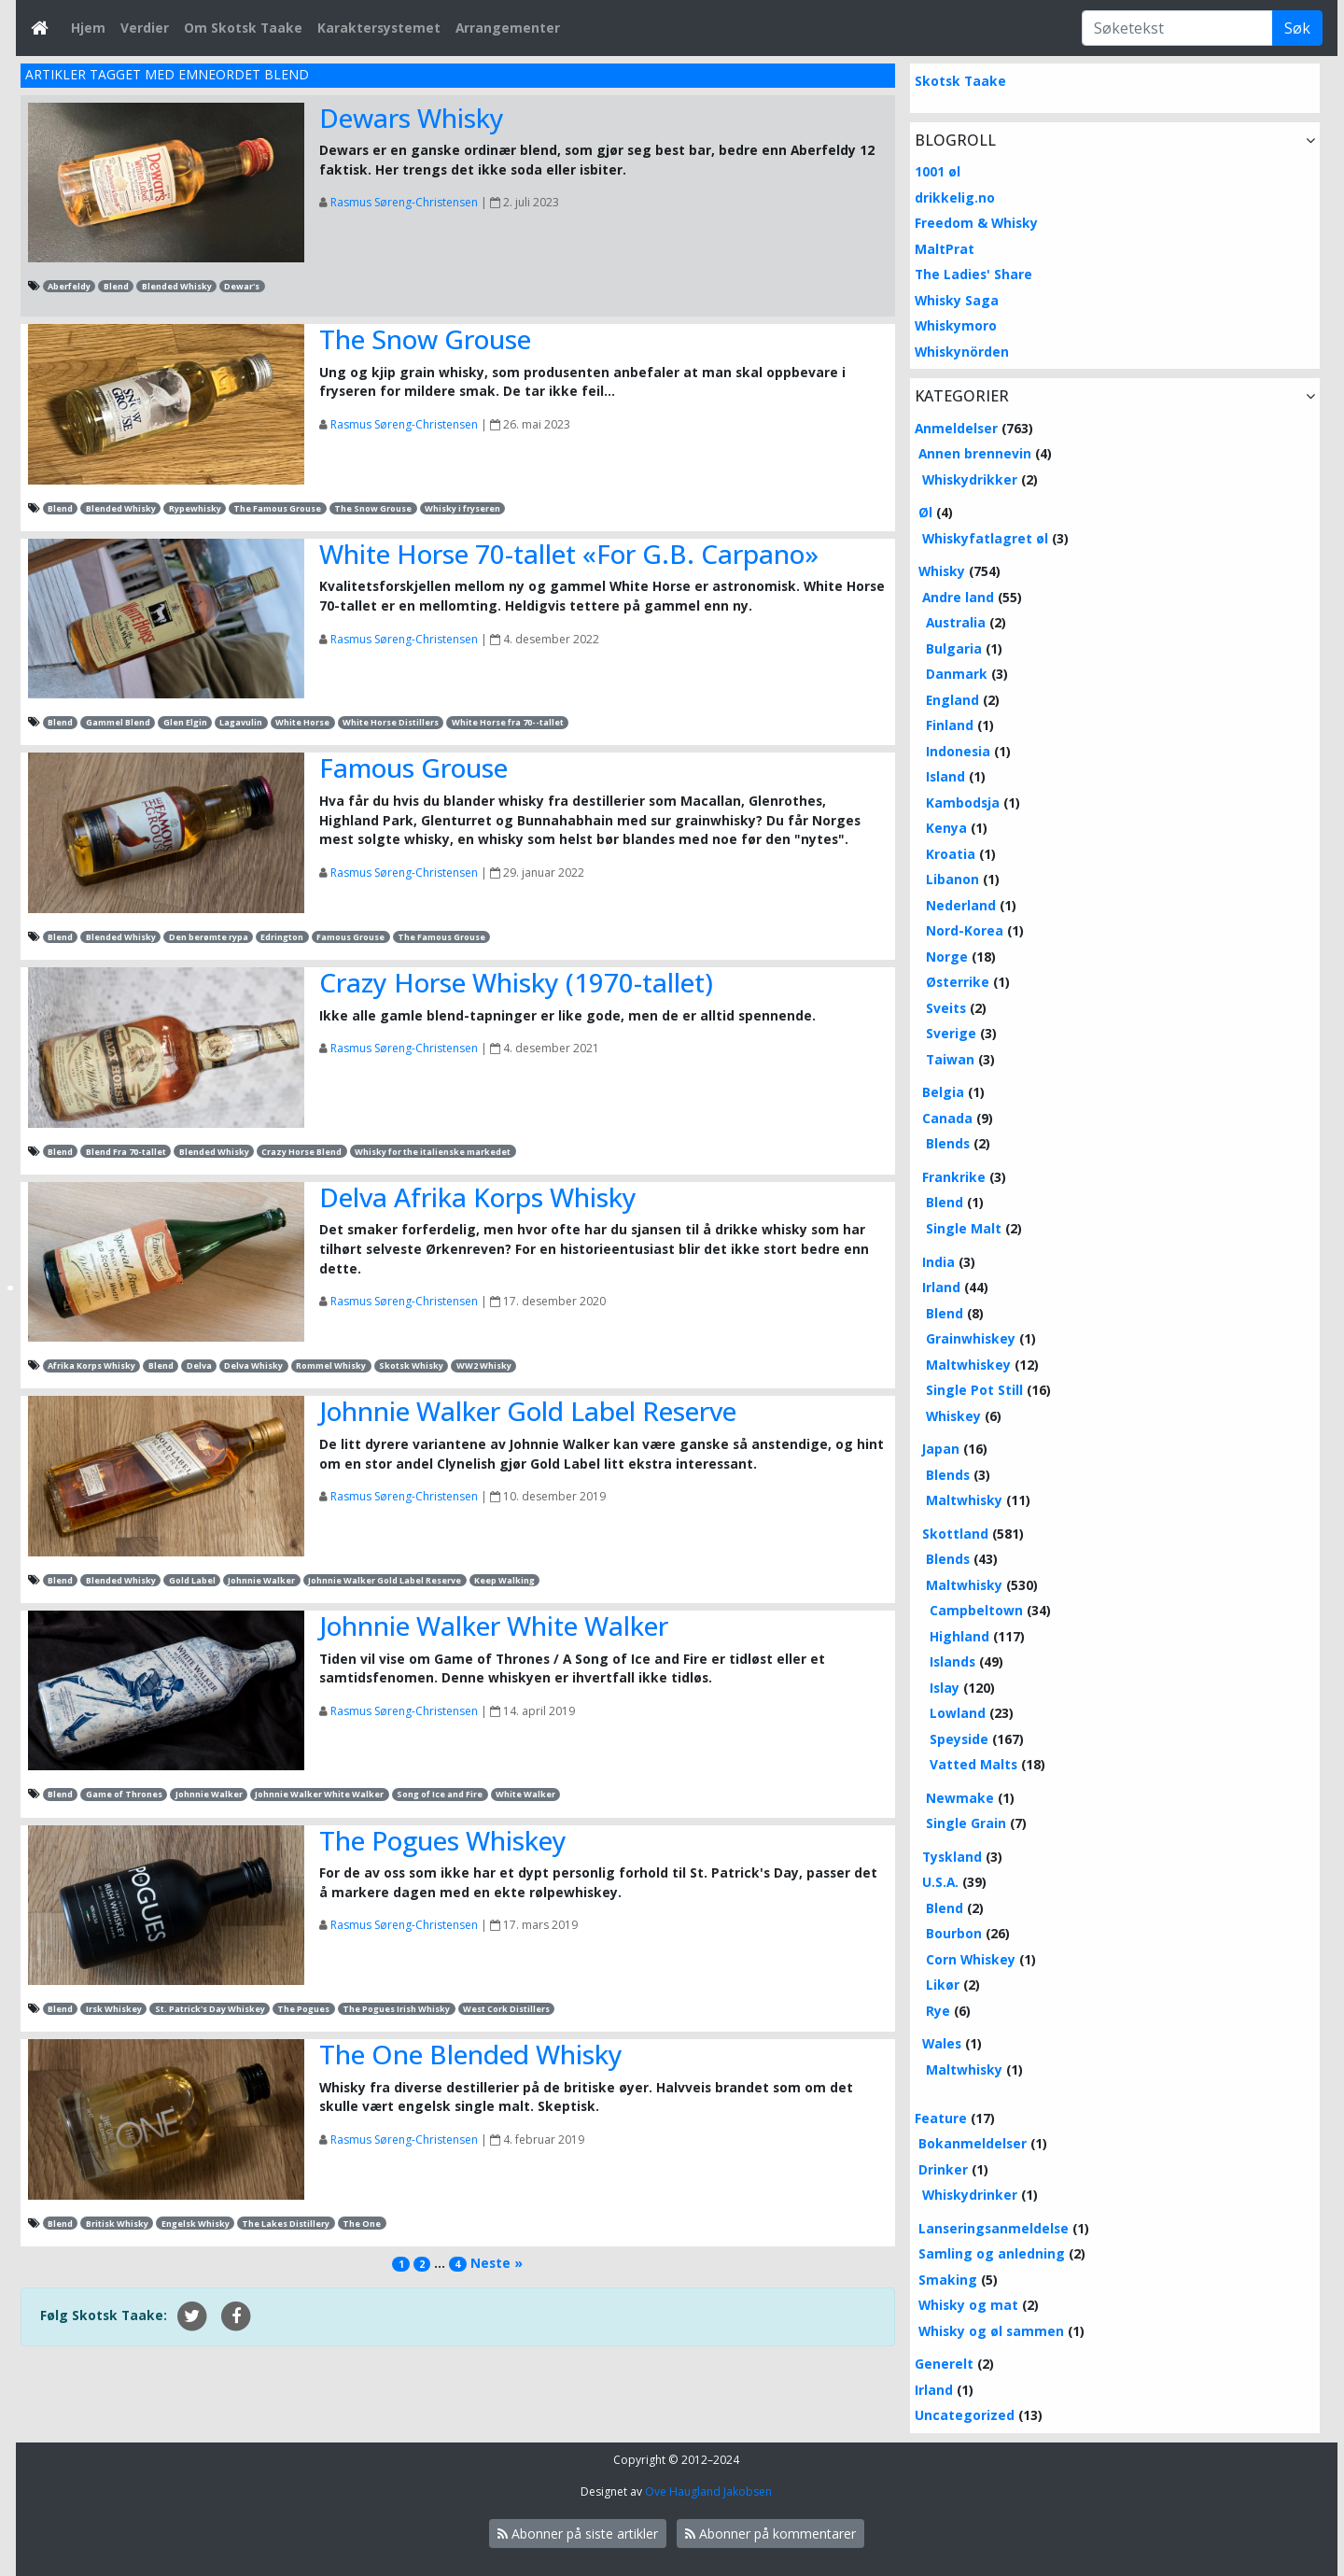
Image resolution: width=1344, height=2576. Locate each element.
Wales (941, 2043)
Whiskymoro (956, 325)
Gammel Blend (118, 722)
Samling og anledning (991, 2253)
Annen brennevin (974, 453)
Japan (940, 1448)
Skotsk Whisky (411, 1365)
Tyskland (952, 1856)
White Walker (525, 1794)
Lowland (958, 1713)
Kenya (946, 828)
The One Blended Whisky (471, 2054)
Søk (1297, 28)
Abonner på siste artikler (577, 2533)
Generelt (944, 2363)
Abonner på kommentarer (770, 2533)
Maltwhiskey (968, 1364)
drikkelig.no (955, 197)
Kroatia (950, 854)
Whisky (941, 571)
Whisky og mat (968, 2305)
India (938, 1262)
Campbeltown (976, 1610)
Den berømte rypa (208, 937)
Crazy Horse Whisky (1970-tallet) (516, 982)
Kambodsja (963, 802)
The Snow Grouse (425, 339)
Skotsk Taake (960, 81)
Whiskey (953, 1416)
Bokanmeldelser (972, 2143)
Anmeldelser (956, 428)
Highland (959, 1636)
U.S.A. (940, 1882)
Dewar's (241, 286)
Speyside (959, 1739)
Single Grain (966, 1823)
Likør (942, 1984)
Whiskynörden (962, 351)
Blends (948, 1143)
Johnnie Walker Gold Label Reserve (527, 1411)
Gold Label (192, 1580)
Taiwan (950, 1059)
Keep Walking (504, 1580)
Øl (925, 512)
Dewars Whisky (411, 117)
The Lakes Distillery (285, 2223)
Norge (947, 956)
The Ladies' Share (973, 274)
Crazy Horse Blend (301, 1152)
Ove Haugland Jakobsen (708, 2491)
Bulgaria (954, 648)
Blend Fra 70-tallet (126, 1152)
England (952, 700)
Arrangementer (507, 27)
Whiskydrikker (969, 479)
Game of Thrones (124, 1794)
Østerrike (957, 982)
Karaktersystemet (379, 27)
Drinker (943, 2169)
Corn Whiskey (970, 1959)
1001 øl (937, 171)
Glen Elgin (185, 722)
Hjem (88, 27)
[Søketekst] (1177, 28)
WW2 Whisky (483, 1365)
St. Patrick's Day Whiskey (210, 2009)
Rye (938, 2011)
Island (945, 776)
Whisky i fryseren (462, 508)
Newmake (960, 1798)
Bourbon (954, 1933)
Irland (941, 1287)
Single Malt (963, 1228)
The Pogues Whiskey (443, 1840)
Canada (947, 1118)
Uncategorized (965, 2415)
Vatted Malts (973, 1764)
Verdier (144, 27)
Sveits (946, 1008)
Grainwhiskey (970, 1338)
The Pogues (303, 2009)
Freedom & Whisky (976, 223)
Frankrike (954, 1177)
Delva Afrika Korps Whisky (478, 1197)
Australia (956, 622)
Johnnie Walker (261, 1580)
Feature (941, 2118)
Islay (944, 1687)
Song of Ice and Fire (440, 1794)
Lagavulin (240, 722)
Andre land (958, 597)
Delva (199, 1365)
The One (362, 2223)
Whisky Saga (957, 300)
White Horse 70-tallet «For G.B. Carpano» (569, 553)
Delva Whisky (253, 1365)
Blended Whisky (177, 286)
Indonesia (958, 751)
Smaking (947, 2279)
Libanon (952, 879)
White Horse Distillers (391, 722)
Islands (952, 1661)
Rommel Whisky (331, 1365)
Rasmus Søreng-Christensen (404, 202)
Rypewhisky (195, 508)
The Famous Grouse (277, 508)
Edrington (281, 937)
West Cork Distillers (506, 2009)
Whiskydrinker (969, 2194)
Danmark (956, 674)
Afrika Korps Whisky (91, 1365)
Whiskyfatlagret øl (985, 538)
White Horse (302, 722)
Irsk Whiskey (114, 2009)
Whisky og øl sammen (991, 2331)
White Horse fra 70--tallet (508, 722)
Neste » (496, 2263)
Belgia (943, 1092)
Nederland (961, 905)
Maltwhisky (964, 1500)
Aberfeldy (69, 286)
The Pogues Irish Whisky (396, 2009)
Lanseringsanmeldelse (993, 2228)
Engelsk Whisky (195, 2223)
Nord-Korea (964, 930)
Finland (949, 725)
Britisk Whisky (117, 2223)
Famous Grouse (413, 767)
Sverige (951, 1033)
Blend (116, 286)
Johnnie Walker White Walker (493, 1625)
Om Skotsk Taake (243, 27)
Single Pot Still (974, 1390)
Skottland (955, 1533)
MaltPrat (944, 249)
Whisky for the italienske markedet (433, 1152)
